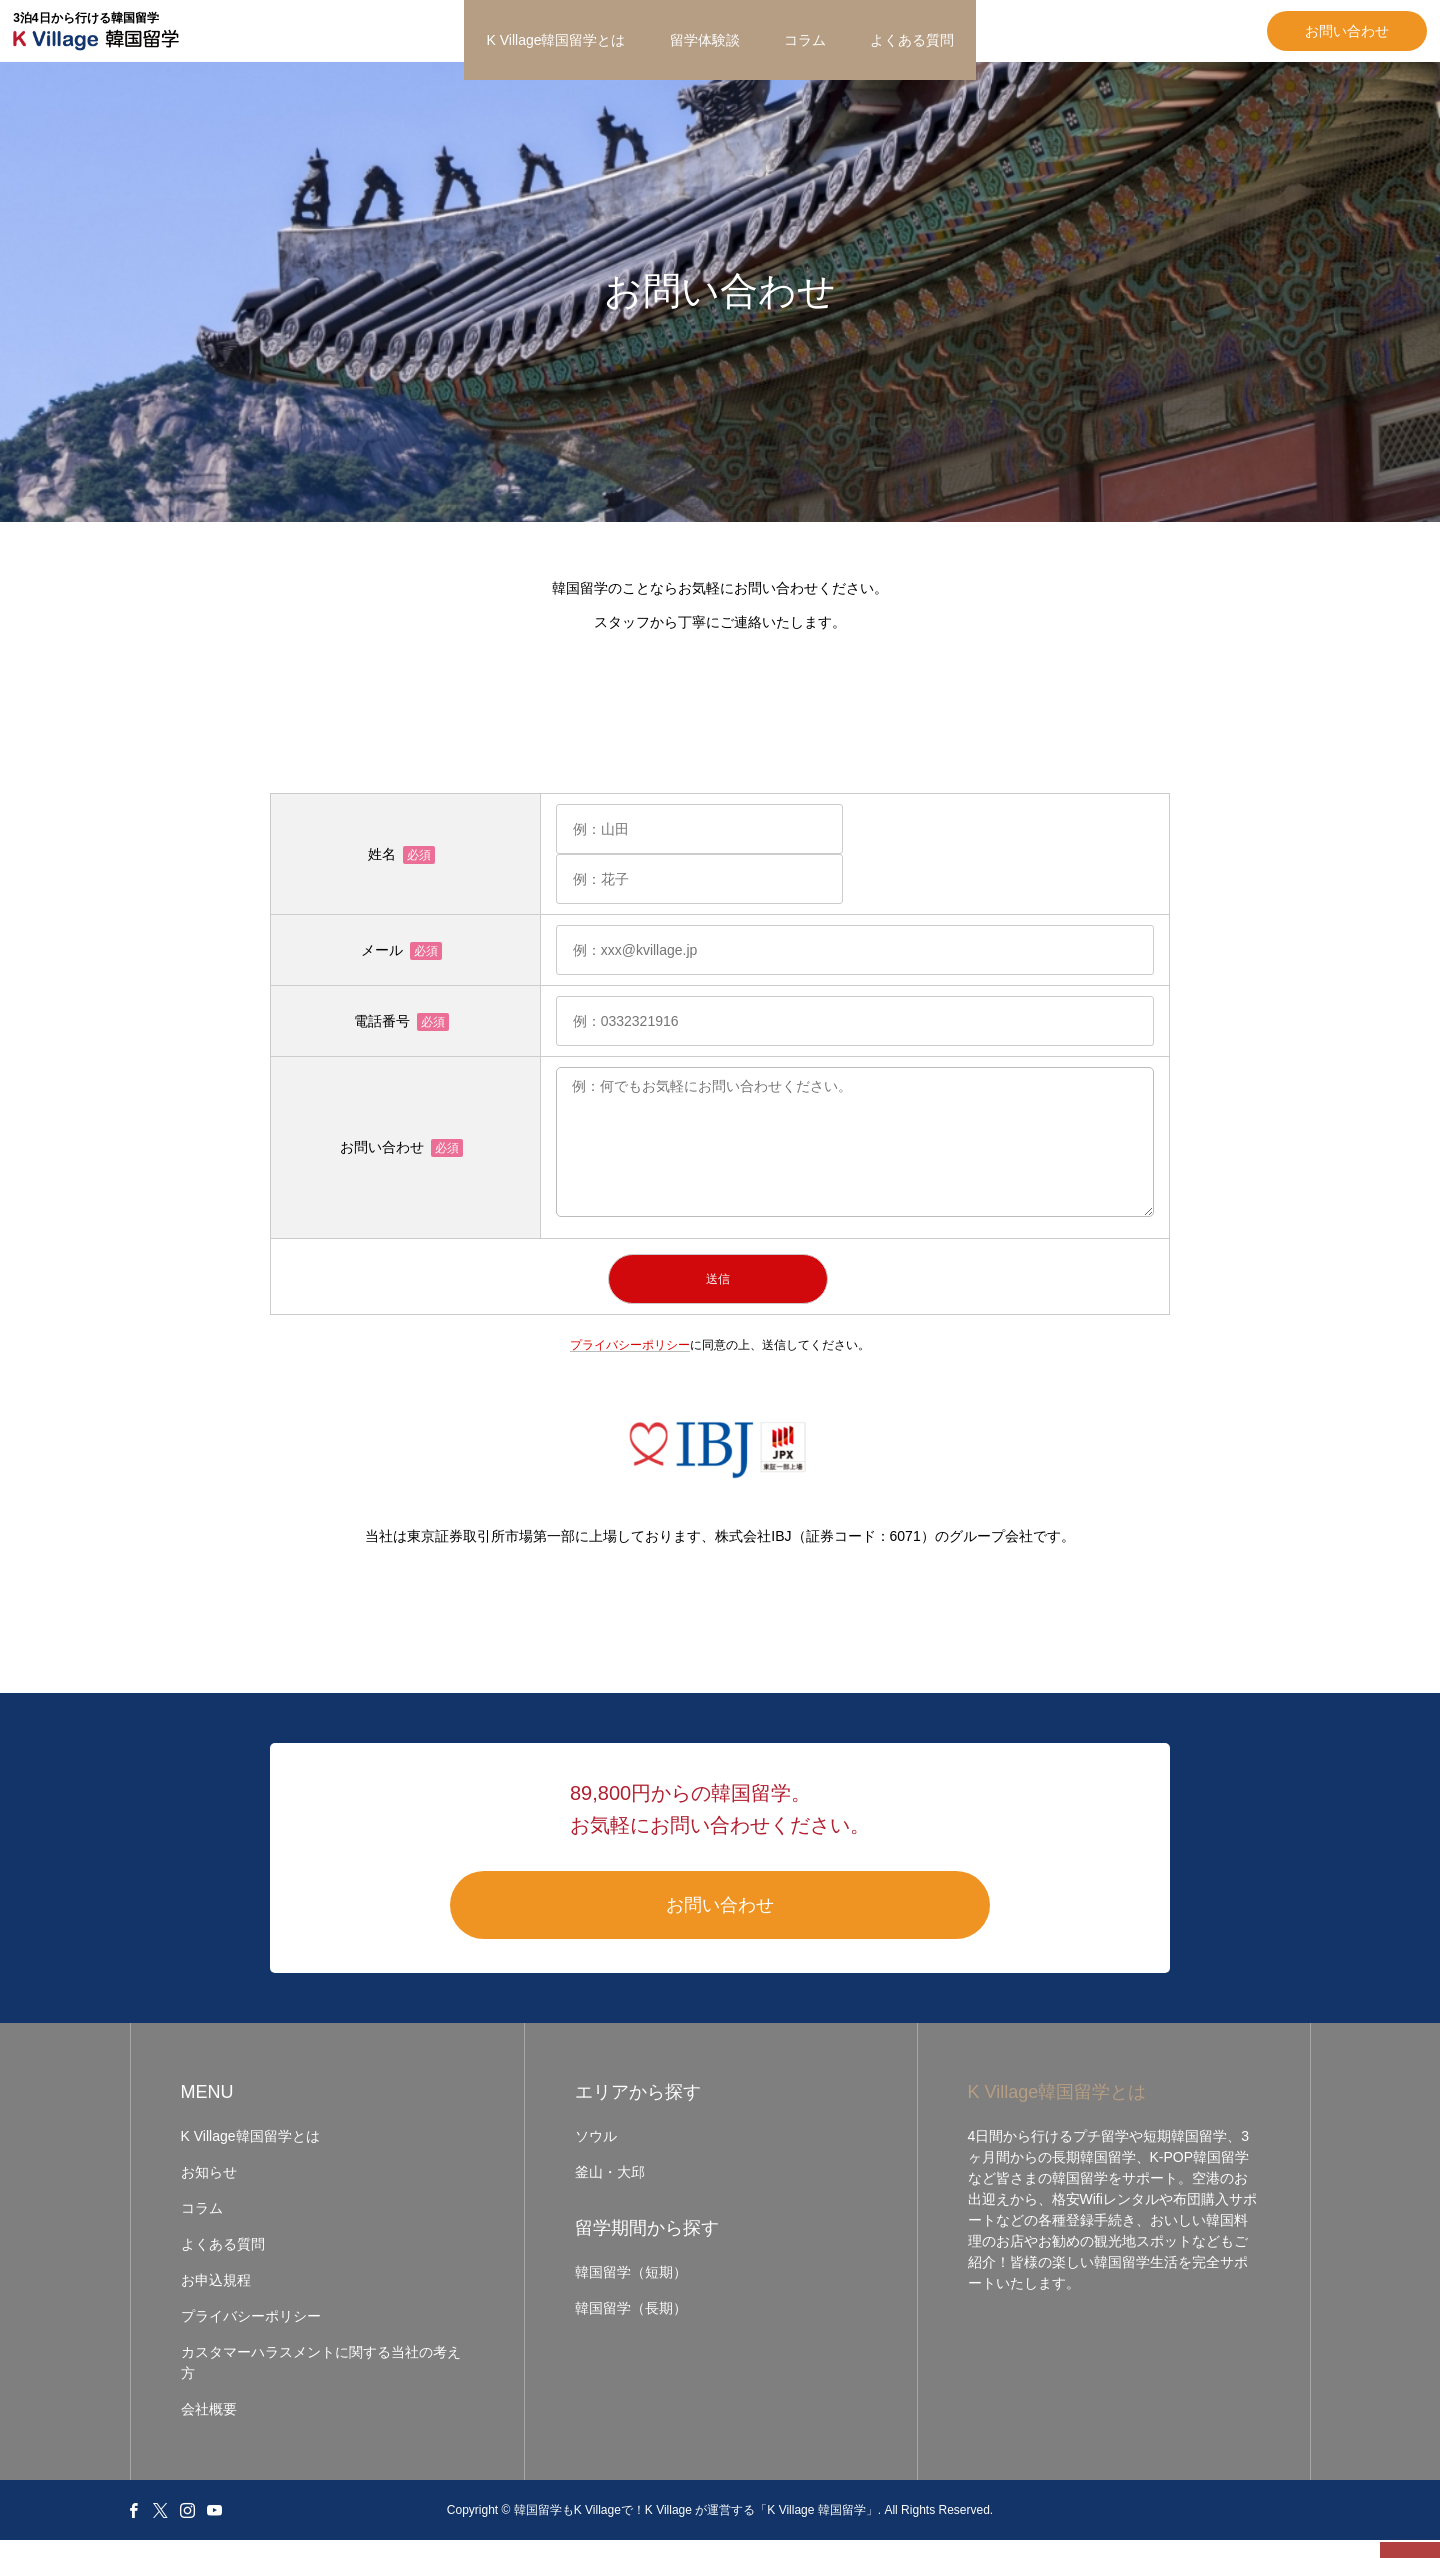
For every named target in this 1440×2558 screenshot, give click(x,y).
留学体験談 (705, 40)
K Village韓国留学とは (555, 40)
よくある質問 (912, 40)
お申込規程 (216, 2298)
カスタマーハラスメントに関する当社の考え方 (321, 2380)
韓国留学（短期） (631, 2290)
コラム (805, 40)
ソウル (596, 2154)
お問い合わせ (1230, 40)
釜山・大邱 (610, 2190)
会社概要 (209, 2427)
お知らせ (209, 2190)
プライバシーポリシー (630, 1362)
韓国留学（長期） (631, 2326)
